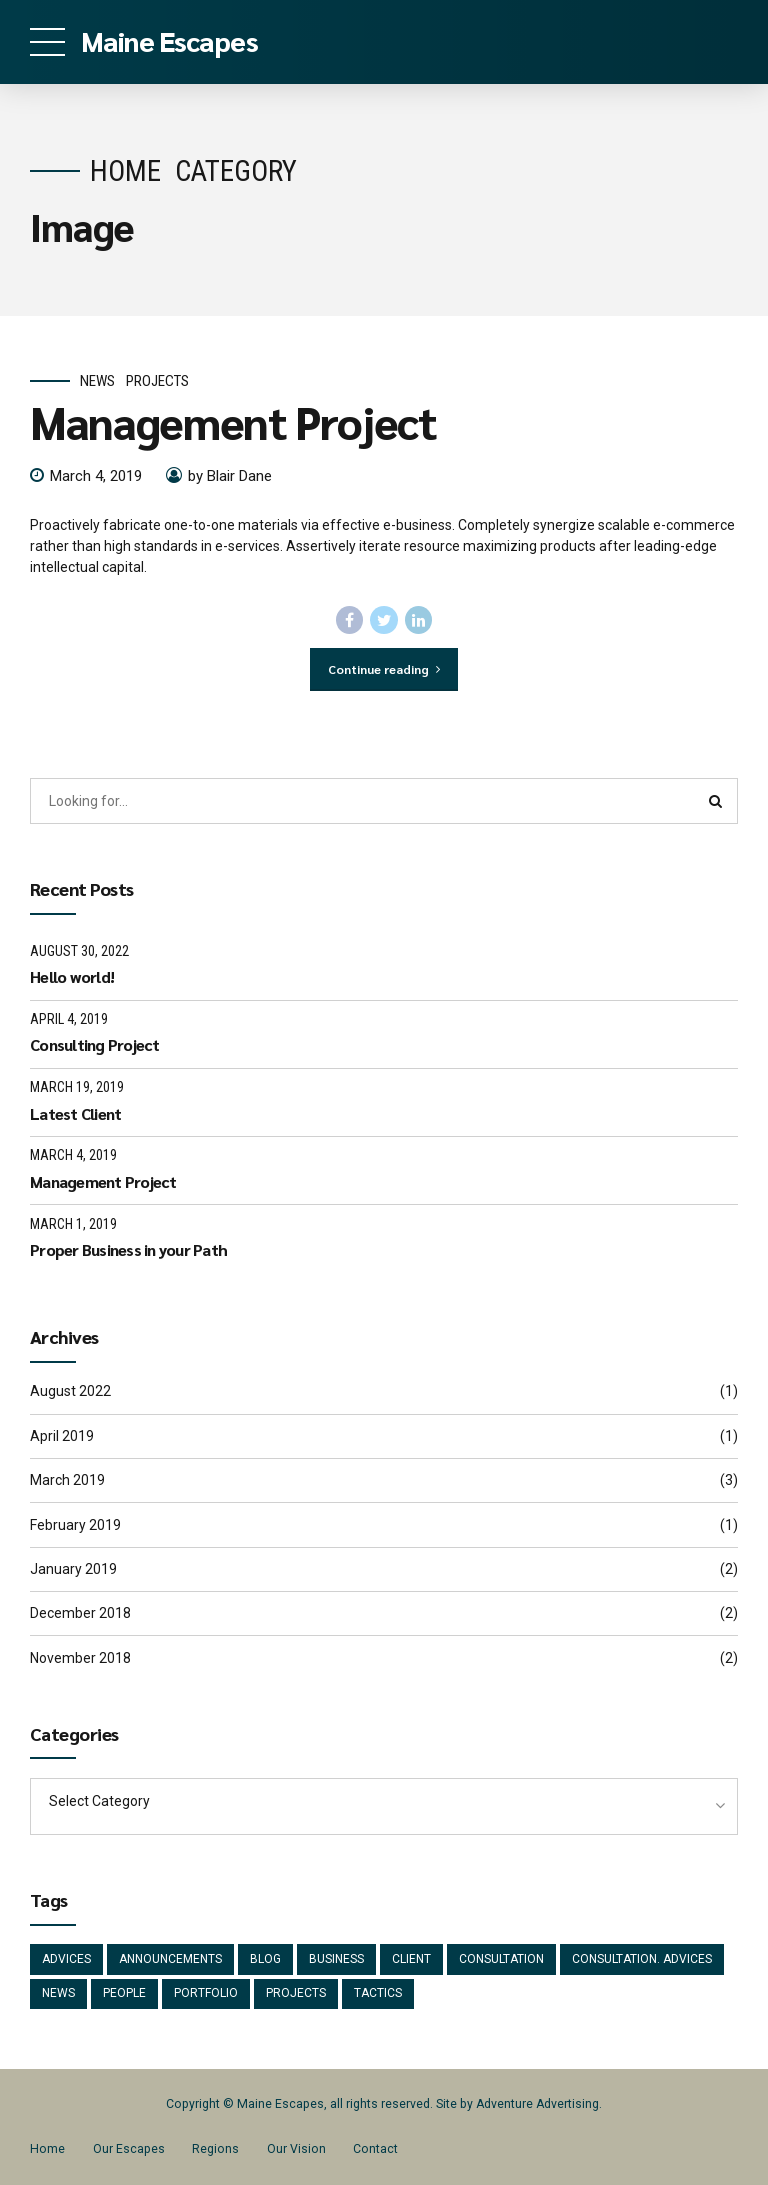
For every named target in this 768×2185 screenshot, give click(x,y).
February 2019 (75, 1525)
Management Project (233, 422)
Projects (157, 381)
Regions (215, 2149)
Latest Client (75, 1113)
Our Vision (296, 2149)
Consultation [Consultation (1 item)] (501, 1959)
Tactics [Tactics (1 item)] (378, 1993)
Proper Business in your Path (128, 1249)
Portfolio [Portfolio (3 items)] (206, 1993)
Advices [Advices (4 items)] (66, 1959)
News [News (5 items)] (58, 1993)
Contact (375, 2149)
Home (125, 171)
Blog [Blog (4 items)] (265, 1959)
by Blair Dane (230, 476)
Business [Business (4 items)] (336, 1959)
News (97, 381)
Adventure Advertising (537, 2104)
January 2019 (73, 1569)
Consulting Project (95, 1044)
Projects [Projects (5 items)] (296, 1993)
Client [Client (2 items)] (411, 1959)
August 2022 (70, 1391)
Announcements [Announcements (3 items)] (170, 1959)
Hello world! (72, 976)
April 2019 (62, 1436)
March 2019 (67, 1480)
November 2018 (80, 1658)
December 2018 (80, 1613)
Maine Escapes (169, 40)
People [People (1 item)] (124, 1993)
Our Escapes (129, 2149)
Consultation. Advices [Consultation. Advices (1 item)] (642, 1959)
